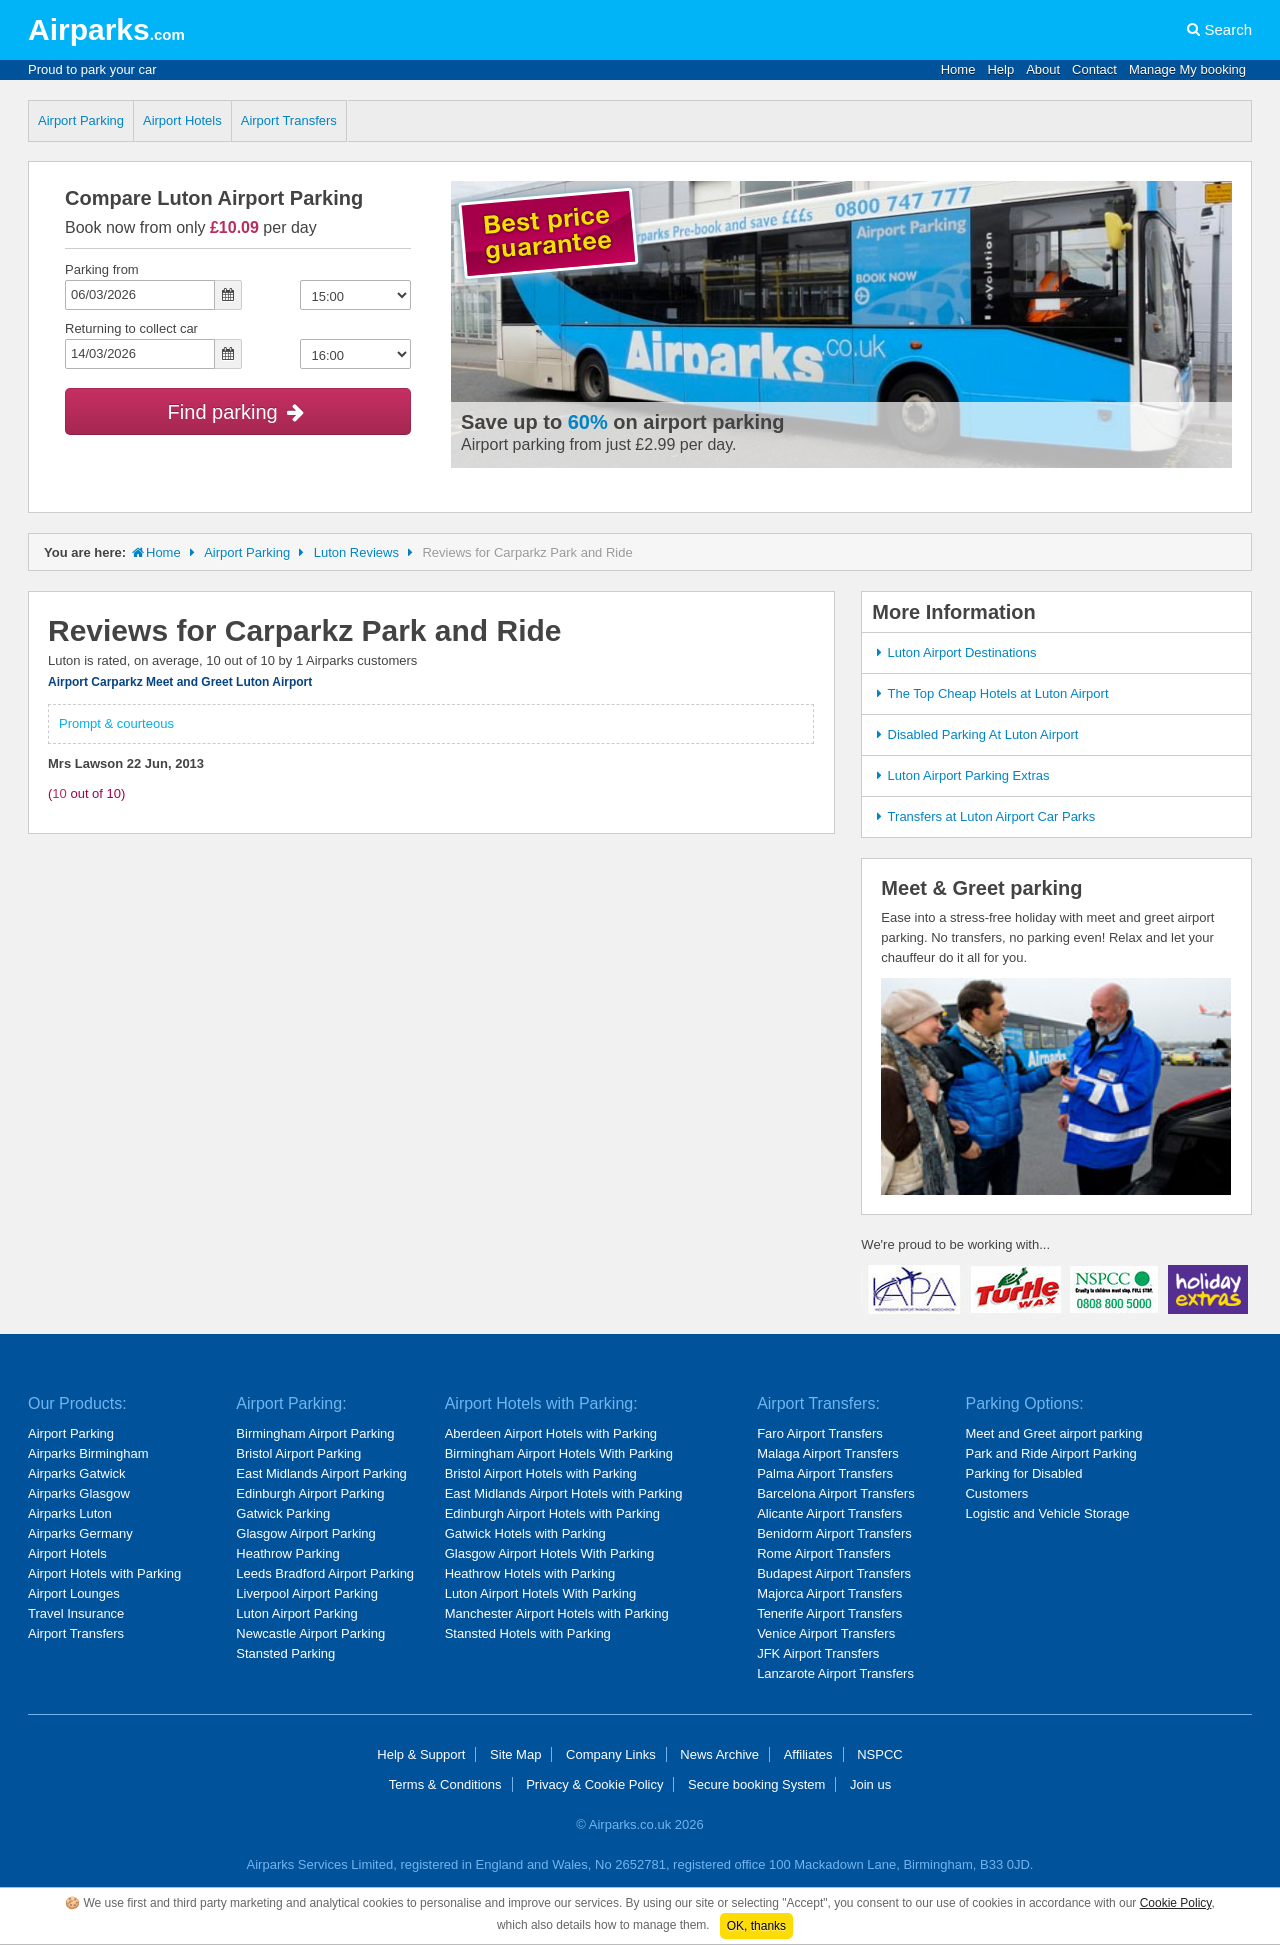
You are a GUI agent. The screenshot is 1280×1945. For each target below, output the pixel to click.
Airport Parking (81, 120)
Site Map (515, 1754)
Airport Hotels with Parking (104, 1573)
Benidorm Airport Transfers (834, 1533)
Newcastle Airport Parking (310, 1633)
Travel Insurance (76, 1613)
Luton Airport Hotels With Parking (540, 1593)
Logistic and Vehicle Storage (1047, 1513)
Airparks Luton (70, 1513)
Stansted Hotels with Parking (528, 1633)
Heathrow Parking (287, 1553)
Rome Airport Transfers (824, 1553)
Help (1000, 69)
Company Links (611, 1754)
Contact (1094, 69)
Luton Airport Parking (296, 1613)
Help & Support (421, 1754)
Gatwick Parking (283, 1513)
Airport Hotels (182, 120)
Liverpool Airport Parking (307, 1593)
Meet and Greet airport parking (1053, 1433)
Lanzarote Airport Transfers (835, 1673)
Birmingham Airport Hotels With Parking (559, 1453)
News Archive (719, 1754)
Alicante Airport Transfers (829, 1513)
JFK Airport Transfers (818, 1653)
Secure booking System (756, 1784)
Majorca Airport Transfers (829, 1593)
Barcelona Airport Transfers (836, 1493)
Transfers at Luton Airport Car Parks (983, 816)
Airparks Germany (80, 1533)
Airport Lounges (74, 1593)
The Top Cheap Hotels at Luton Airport (989, 693)
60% (588, 422)
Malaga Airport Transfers (828, 1453)
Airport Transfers (289, 120)
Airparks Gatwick (77, 1473)
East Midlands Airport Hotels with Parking (564, 1493)
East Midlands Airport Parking (321, 1473)
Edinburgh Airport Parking (310, 1493)
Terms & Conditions (445, 1784)
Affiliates (808, 1754)
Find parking (238, 412)
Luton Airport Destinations (953, 652)
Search (1228, 29)
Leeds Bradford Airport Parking (325, 1573)
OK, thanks (756, 1926)
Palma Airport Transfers (825, 1473)
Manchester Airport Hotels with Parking (557, 1613)
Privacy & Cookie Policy (594, 1784)
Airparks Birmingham (88, 1453)
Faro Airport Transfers (820, 1433)
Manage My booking (1187, 69)
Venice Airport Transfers (826, 1633)
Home (958, 69)
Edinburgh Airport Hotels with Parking (552, 1513)
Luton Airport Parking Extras (960, 775)
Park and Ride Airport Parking (1050, 1453)
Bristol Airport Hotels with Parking (541, 1473)
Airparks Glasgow (79, 1493)
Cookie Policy (1176, 1903)
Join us (870, 1784)
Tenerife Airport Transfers (829, 1613)
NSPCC (880, 1754)
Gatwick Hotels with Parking (525, 1533)
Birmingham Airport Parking (315, 1433)
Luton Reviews (356, 552)
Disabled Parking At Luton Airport (974, 734)
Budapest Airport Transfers (834, 1573)
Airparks (106, 29)
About (1043, 69)
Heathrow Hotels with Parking (530, 1573)
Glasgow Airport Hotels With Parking (550, 1553)
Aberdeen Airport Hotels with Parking (551, 1433)
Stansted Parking (285, 1653)
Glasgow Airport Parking (305, 1533)
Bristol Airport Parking (298, 1453)
